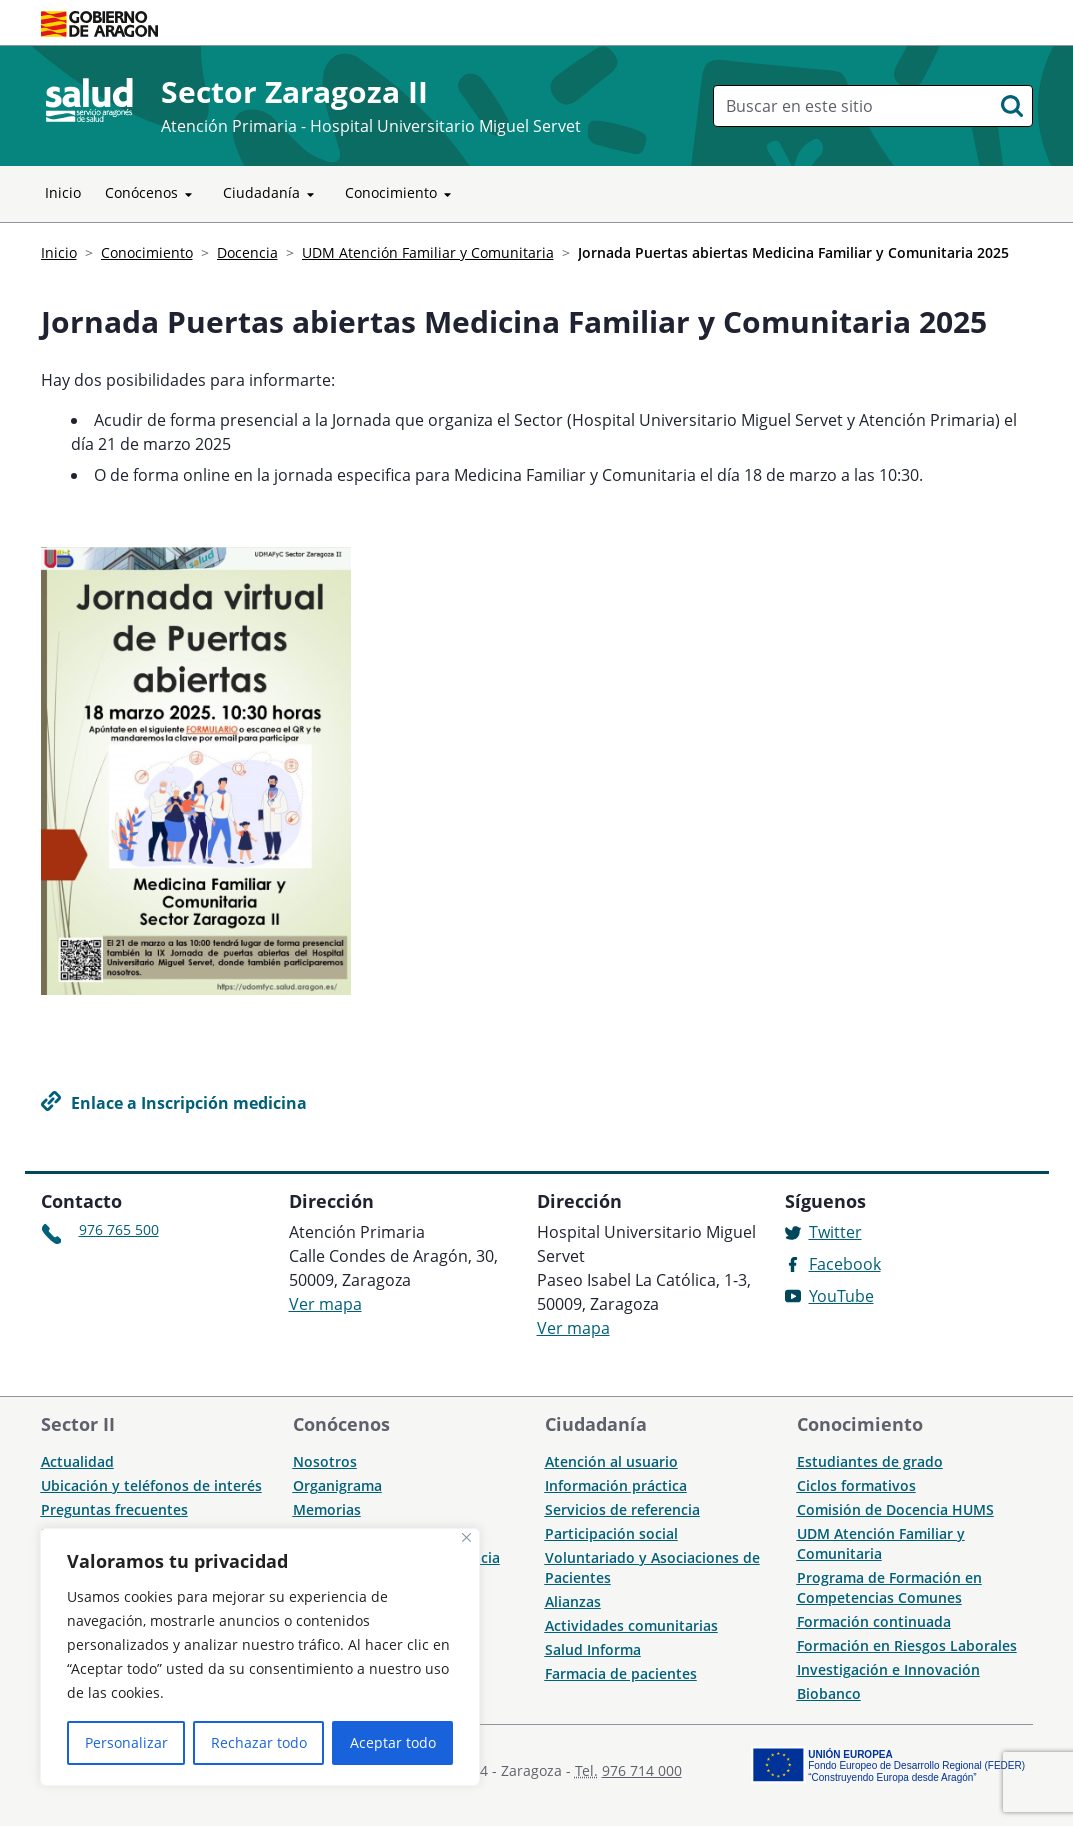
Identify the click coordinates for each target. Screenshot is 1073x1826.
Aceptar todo (393, 1742)
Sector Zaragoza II (294, 91)
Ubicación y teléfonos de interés (151, 1485)
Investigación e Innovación (888, 1669)
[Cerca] (466, 1537)
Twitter (835, 1232)
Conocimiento (401, 194)
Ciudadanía (272, 194)
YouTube (841, 1296)
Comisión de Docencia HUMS (895, 1509)
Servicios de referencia (622, 1509)
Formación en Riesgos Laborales (907, 1645)
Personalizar (126, 1742)
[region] (260, 1657)
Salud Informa (593, 1649)
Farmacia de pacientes (621, 1673)
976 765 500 (119, 1229)
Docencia (247, 252)
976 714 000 (642, 1770)
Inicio (63, 192)
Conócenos (152, 194)
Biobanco (829, 1693)
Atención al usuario (611, 1461)
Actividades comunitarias (631, 1625)
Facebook (845, 1264)
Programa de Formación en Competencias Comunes (889, 1587)
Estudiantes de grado (870, 1461)
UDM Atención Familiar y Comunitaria (428, 252)
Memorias (327, 1509)
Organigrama (337, 1485)
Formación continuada (874, 1621)
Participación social (611, 1533)
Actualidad (77, 1461)
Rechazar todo (259, 1742)
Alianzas (573, 1601)
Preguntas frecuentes (114, 1509)
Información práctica (616, 1485)
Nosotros (325, 1461)
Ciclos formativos (856, 1485)
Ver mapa (325, 1304)
